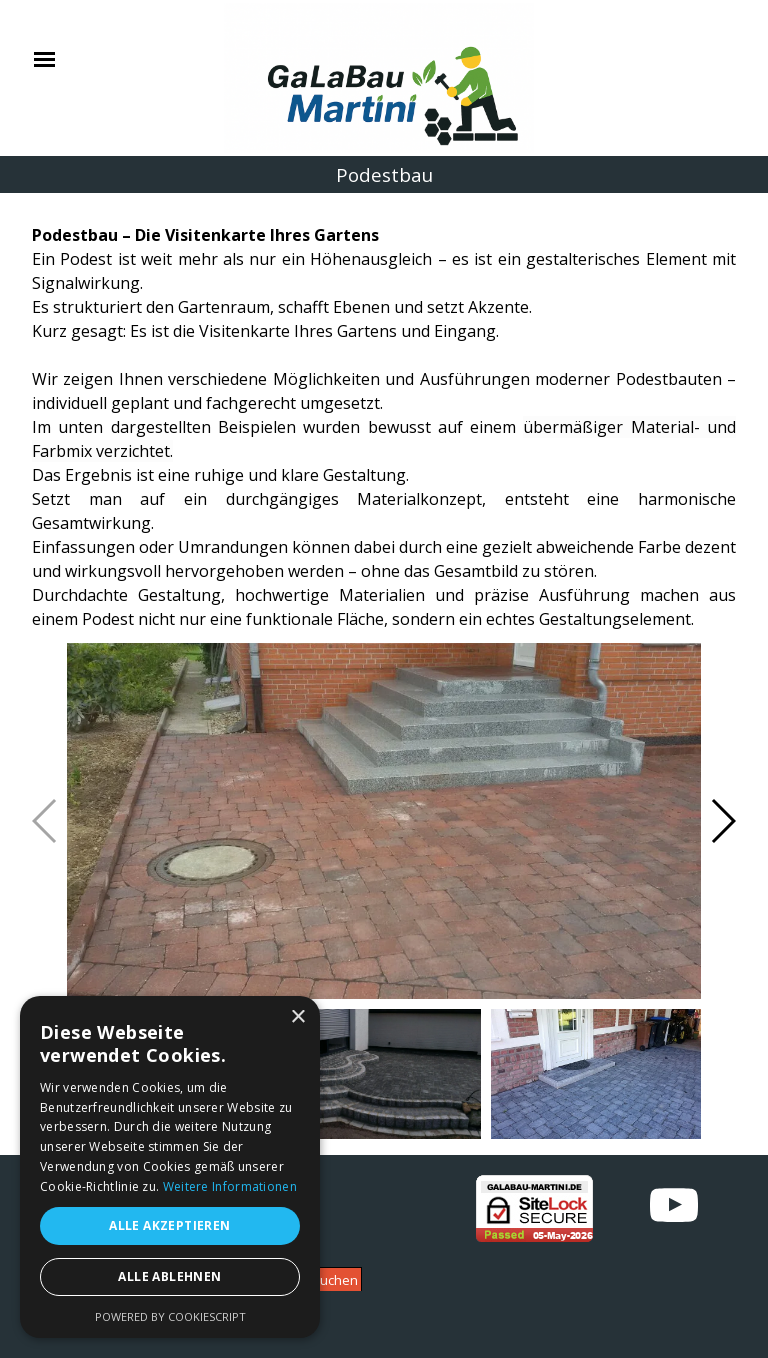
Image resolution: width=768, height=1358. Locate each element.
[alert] (170, 1167)
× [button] (297, 1017)
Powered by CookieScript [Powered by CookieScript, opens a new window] (170, 1316)
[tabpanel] (384, 415)
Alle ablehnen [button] (169, 1276)
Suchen (335, 1280)
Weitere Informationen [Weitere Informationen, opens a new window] (230, 1186)
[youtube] (674, 1205)
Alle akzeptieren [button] (169, 1225)
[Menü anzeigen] (44, 59)
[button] (722, 821)
